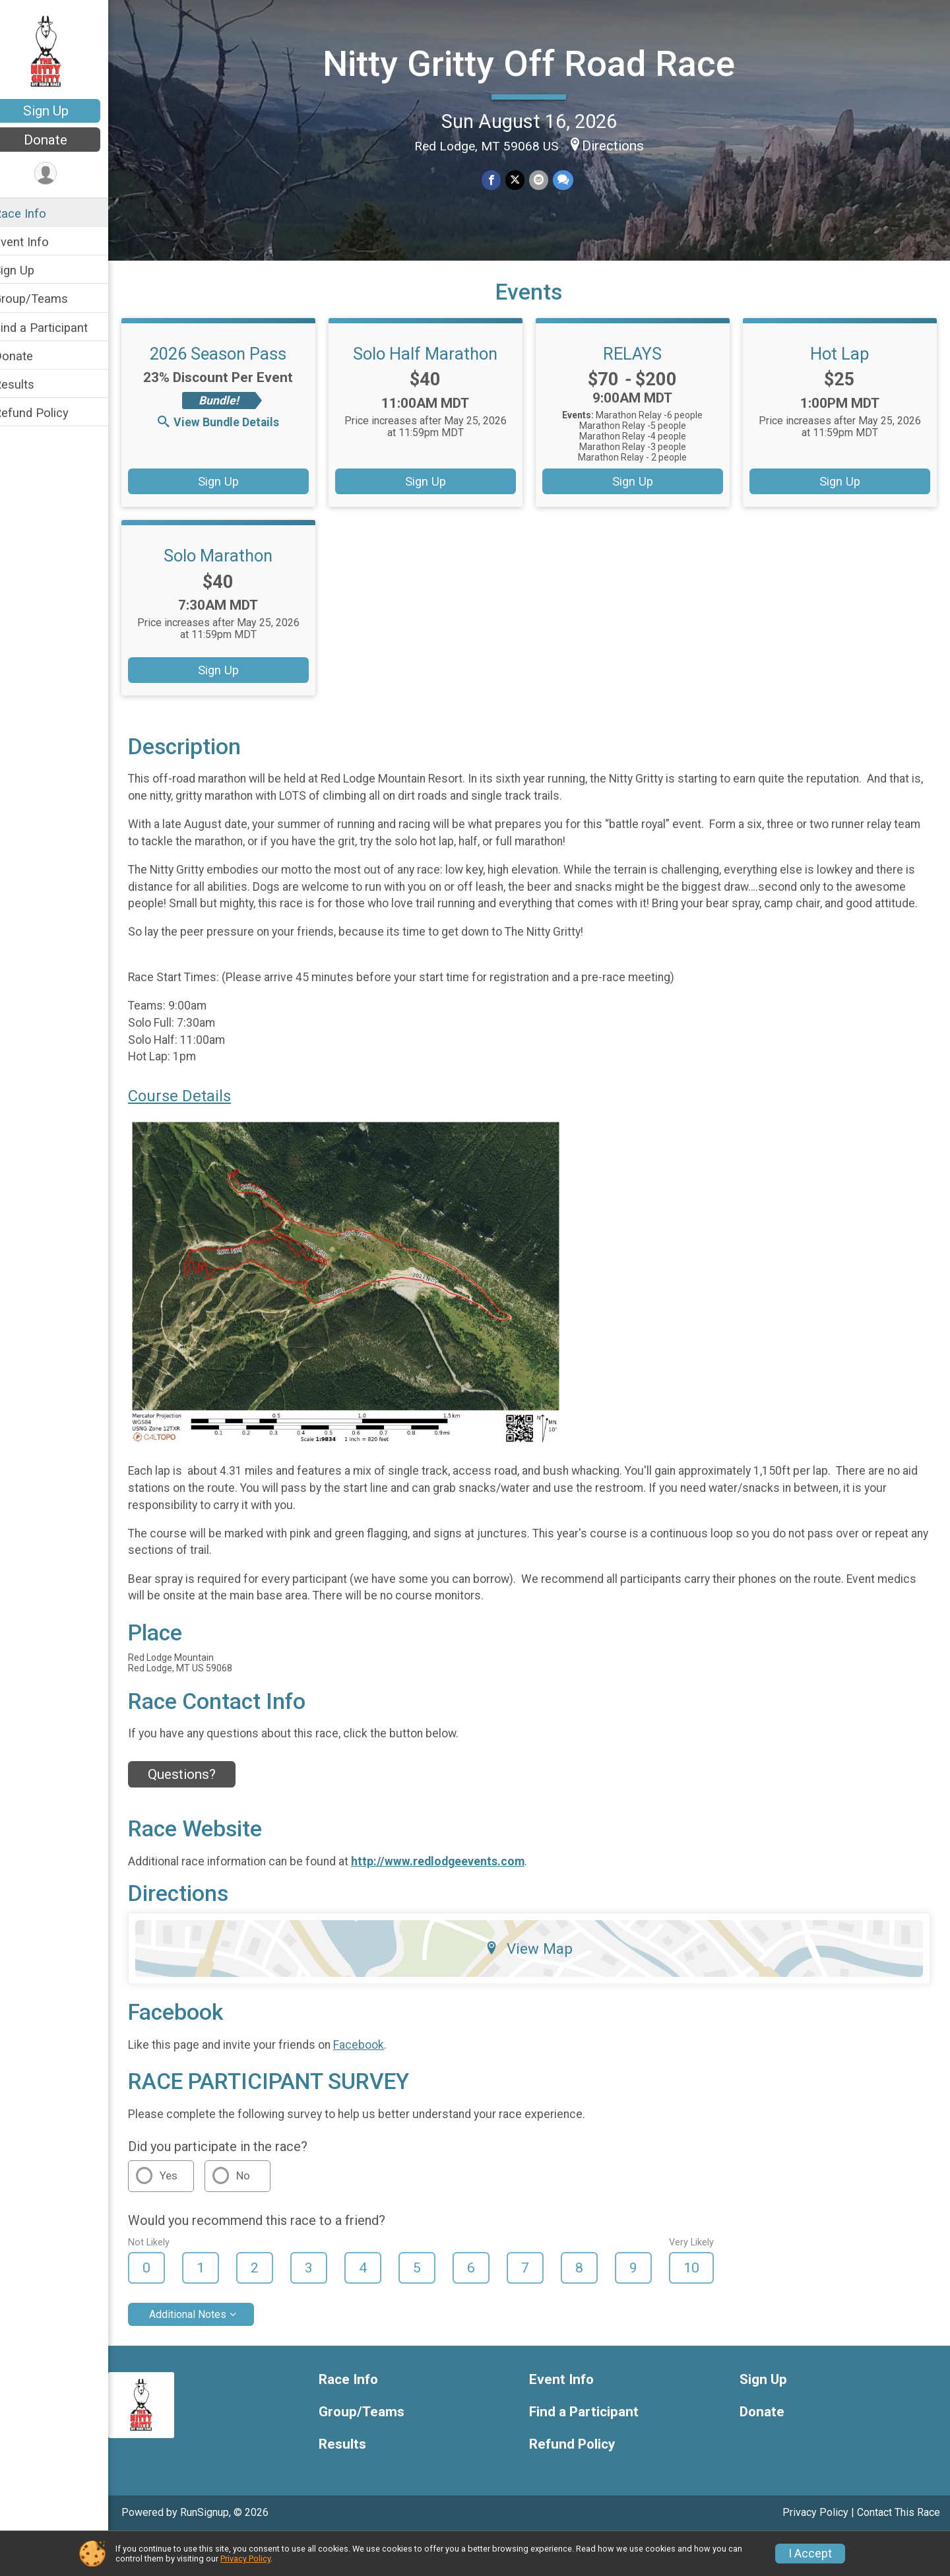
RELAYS (639, 377)
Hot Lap (841, 377)
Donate (62, 140)
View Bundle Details (233, 445)
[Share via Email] (546, 179)
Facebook (375, 2084)
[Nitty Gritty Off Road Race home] (63, 51)
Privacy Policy (245, 2558)
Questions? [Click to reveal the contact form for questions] (199, 1814)
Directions (621, 144)
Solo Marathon (233, 579)
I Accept (810, 2553)
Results (31, 384)
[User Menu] (63, 174)
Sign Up (63, 111)
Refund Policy (48, 413)
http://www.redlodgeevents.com (455, 1901)
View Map (538, 1988)
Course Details (196, 1135)
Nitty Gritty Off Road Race (537, 63)
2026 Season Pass (233, 377)
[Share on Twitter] (523, 179)
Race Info (37, 213)
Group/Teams (48, 299)
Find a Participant (58, 328)
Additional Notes (204, 2354)
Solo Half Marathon (436, 377)
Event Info (38, 242)
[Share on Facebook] (500, 179)
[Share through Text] (570, 179)
